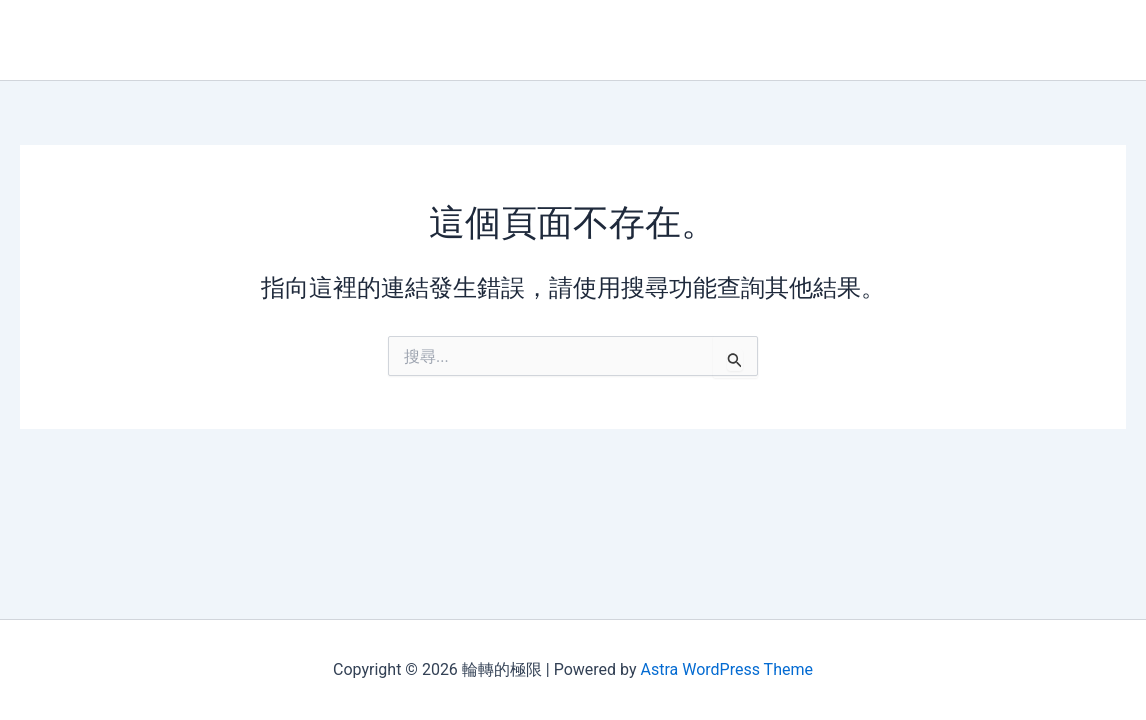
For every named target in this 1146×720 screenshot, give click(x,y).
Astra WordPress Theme (726, 669)
